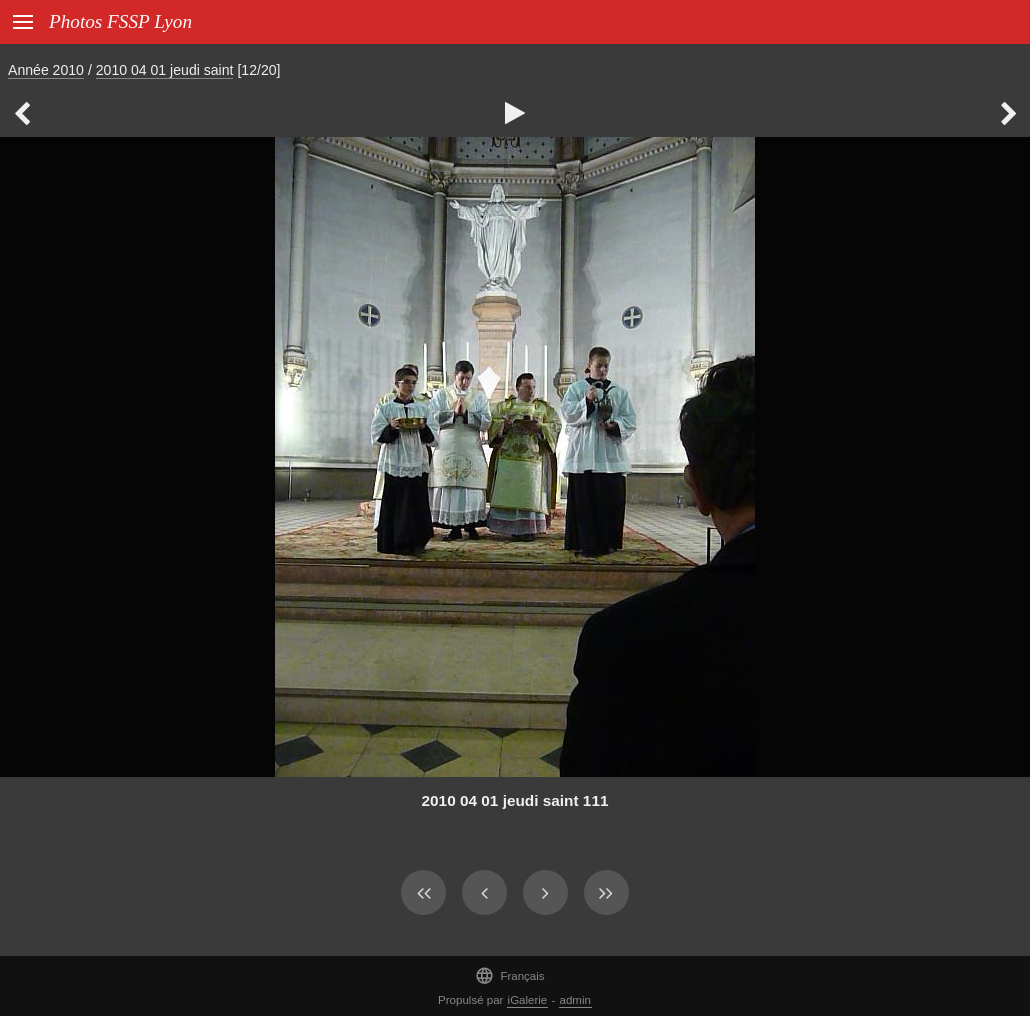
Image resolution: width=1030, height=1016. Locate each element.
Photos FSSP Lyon (120, 21)
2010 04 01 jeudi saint (165, 70)
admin (575, 1000)
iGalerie (528, 1000)
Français (509, 975)
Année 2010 (46, 70)
